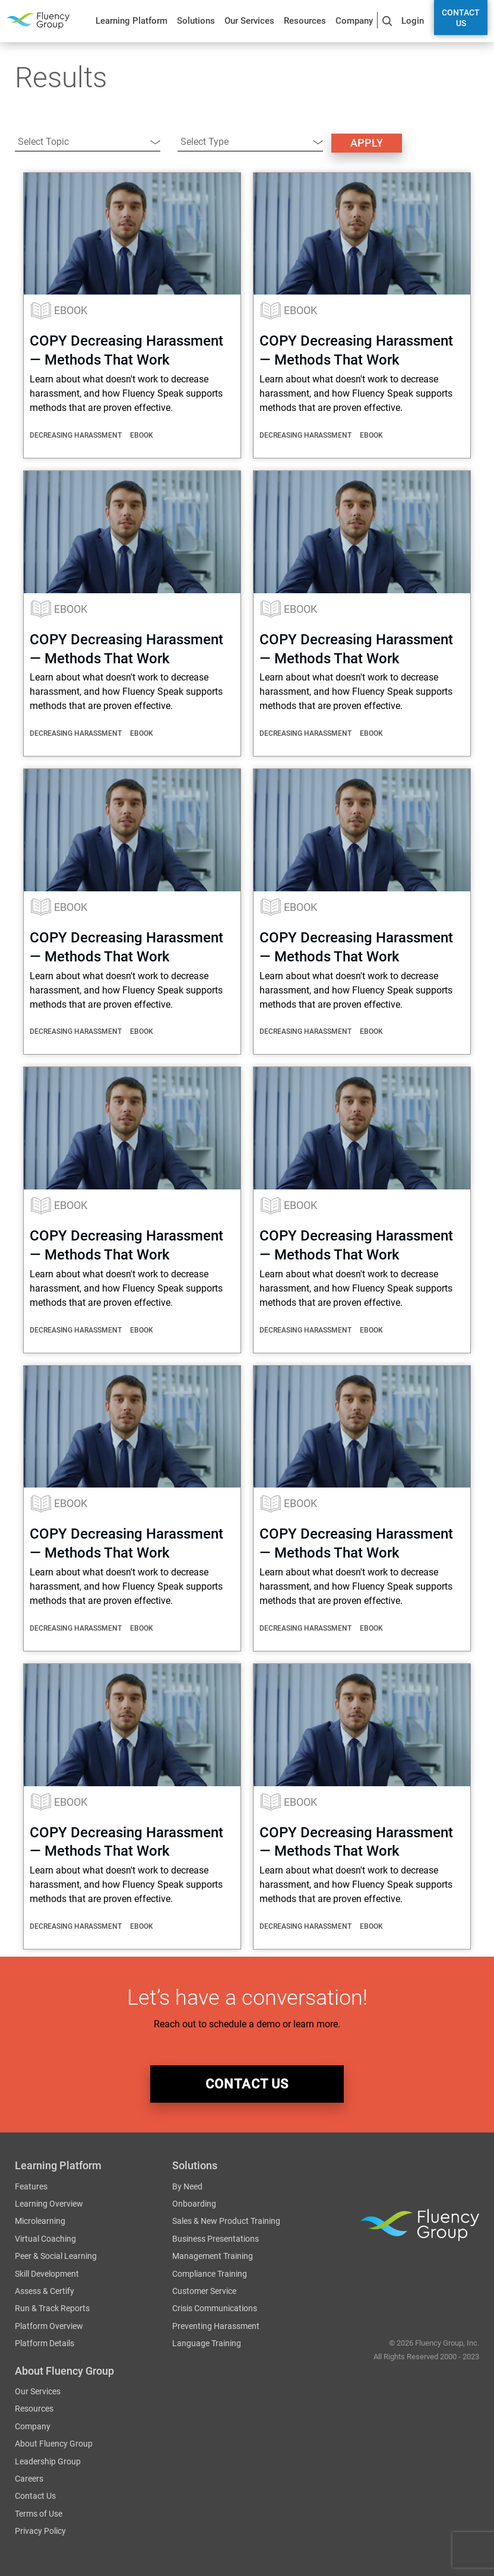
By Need (187, 2187)
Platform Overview (49, 2326)
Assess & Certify (44, 2291)
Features (31, 2187)
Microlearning (40, 2221)
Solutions (196, 20)
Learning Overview (49, 2204)
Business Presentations (215, 2239)
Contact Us (461, 18)
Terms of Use (38, 2514)
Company (354, 20)
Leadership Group (48, 2462)
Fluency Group (38, 20)
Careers (29, 2479)
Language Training (206, 2344)
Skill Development (47, 2274)
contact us (247, 2084)
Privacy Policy (40, 2531)
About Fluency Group (54, 2444)
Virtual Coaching (45, 2239)
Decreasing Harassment (76, 435)
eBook (70, 310)
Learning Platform (131, 20)
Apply (366, 143)
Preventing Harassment (215, 2326)
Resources (305, 20)
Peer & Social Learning (56, 2256)
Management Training (212, 2256)
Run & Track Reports (52, 2309)
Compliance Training (209, 2274)
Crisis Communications (214, 2309)
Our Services (249, 20)
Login (412, 20)
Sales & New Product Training (226, 2221)
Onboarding (194, 2204)
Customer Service (204, 2291)
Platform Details (44, 2344)
